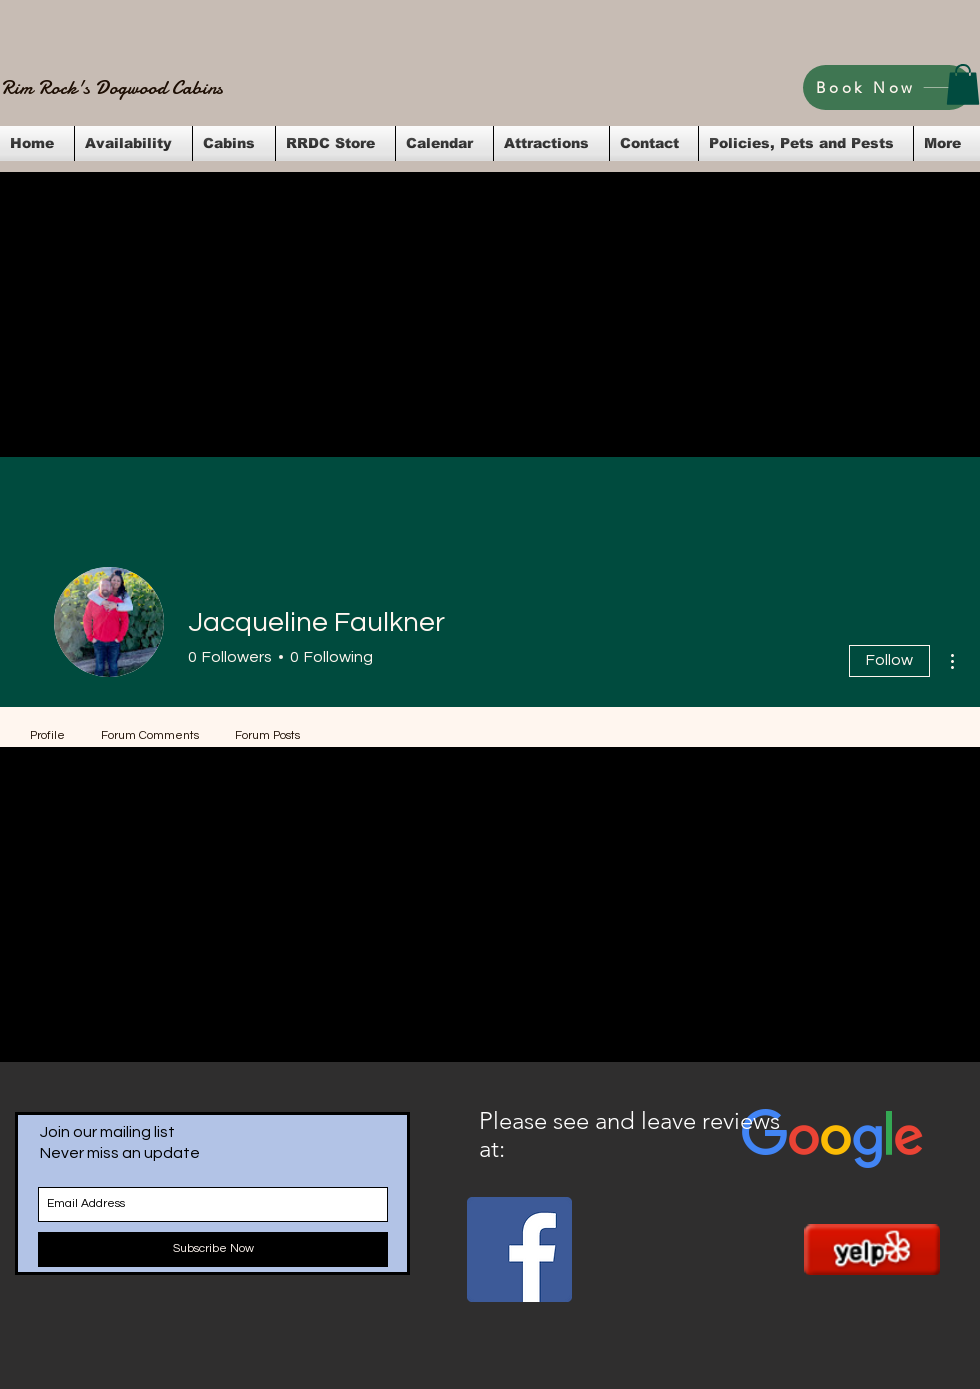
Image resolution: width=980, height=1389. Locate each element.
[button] (963, 84)
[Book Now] (887, 87)
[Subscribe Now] (213, 1249)
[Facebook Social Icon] (519, 1249)
